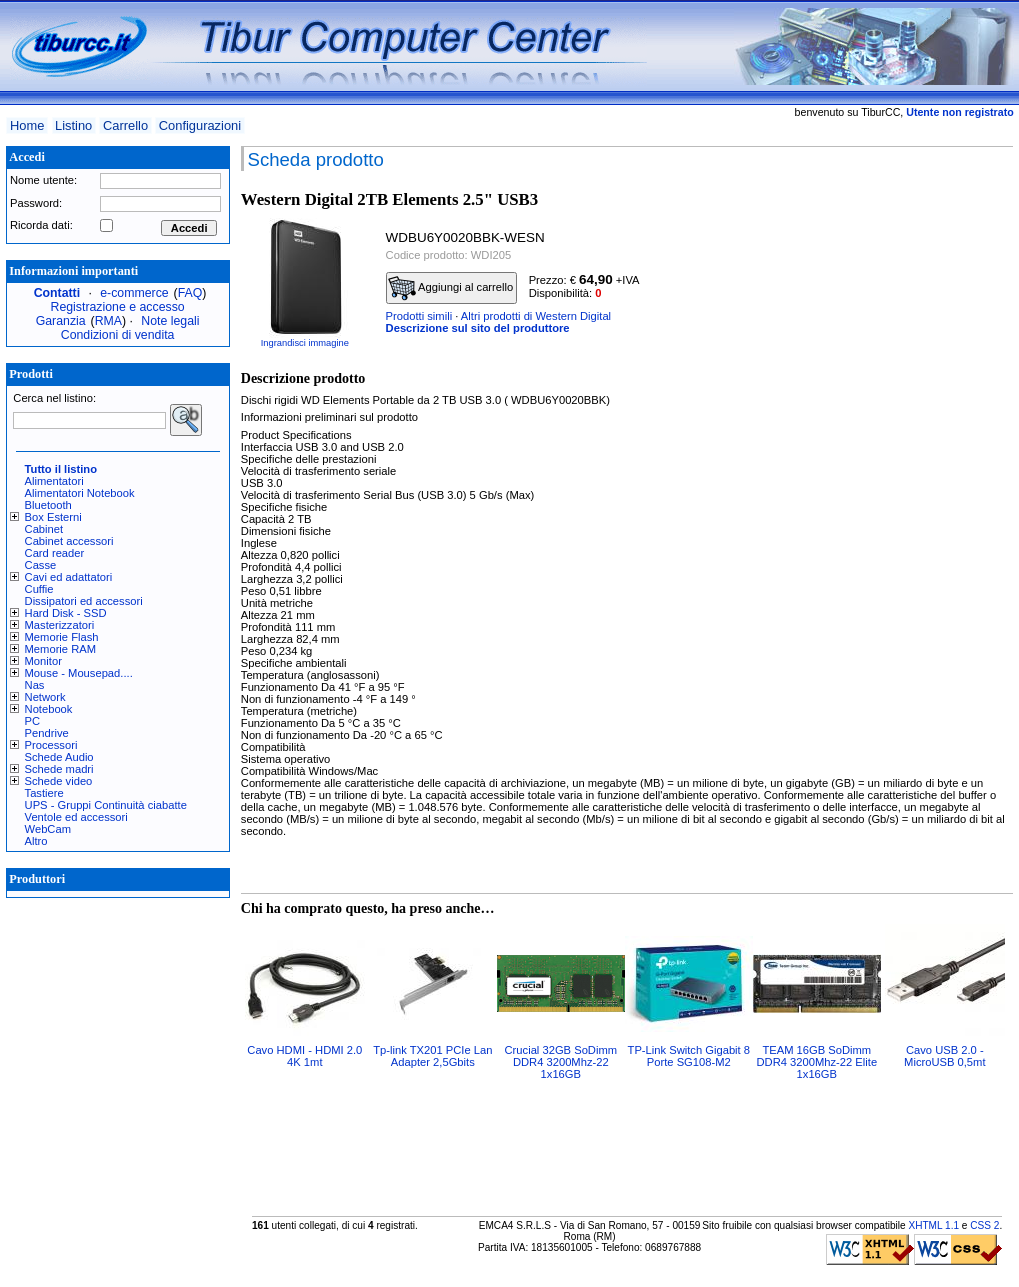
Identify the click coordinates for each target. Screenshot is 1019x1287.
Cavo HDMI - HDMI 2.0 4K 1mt (304, 1056)
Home (27, 125)
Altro (36, 841)
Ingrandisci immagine (305, 343)
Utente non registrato (959, 112)
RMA (108, 321)
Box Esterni (53, 517)
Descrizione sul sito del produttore (478, 328)
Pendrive (47, 733)
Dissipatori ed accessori (84, 601)
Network (45, 697)
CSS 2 (984, 1225)
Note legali (170, 321)
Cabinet (44, 529)
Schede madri (59, 769)
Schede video (59, 781)
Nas (35, 685)
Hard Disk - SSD (66, 613)
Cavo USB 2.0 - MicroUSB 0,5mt (944, 1056)
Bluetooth (48, 505)
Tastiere (44, 793)
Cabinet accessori (69, 541)
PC (33, 721)
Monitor (43, 661)
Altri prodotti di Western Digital (536, 316)
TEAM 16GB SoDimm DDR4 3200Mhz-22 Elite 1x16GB (816, 1062)
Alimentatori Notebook (80, 493)
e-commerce (134, 293)
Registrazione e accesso (118, 307)
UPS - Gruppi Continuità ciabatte (106, 805)
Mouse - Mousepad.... (79, 673)
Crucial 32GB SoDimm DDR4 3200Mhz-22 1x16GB (561, 1062)
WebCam (48, 829)
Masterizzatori (60, 625)
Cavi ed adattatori (69, 577)
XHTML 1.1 (933, 1225)
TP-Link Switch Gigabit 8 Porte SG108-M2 (689, 1056)
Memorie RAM (60, 649)
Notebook (49, 709)
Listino (73, 125)
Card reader (55, 553)
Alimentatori (54, 481)
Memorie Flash (62, 637)
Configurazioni (200, 125)
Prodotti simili (419, 316)
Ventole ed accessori (76, 817)
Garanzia (61, 321)
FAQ (190, 293)
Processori (51, 745)
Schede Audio (59, 757)
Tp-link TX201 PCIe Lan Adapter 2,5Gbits (432, 1056)
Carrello (125, 125)
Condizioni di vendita (118, 335)
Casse (41, 565)
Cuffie (39, 589)
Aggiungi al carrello (451, 288)
